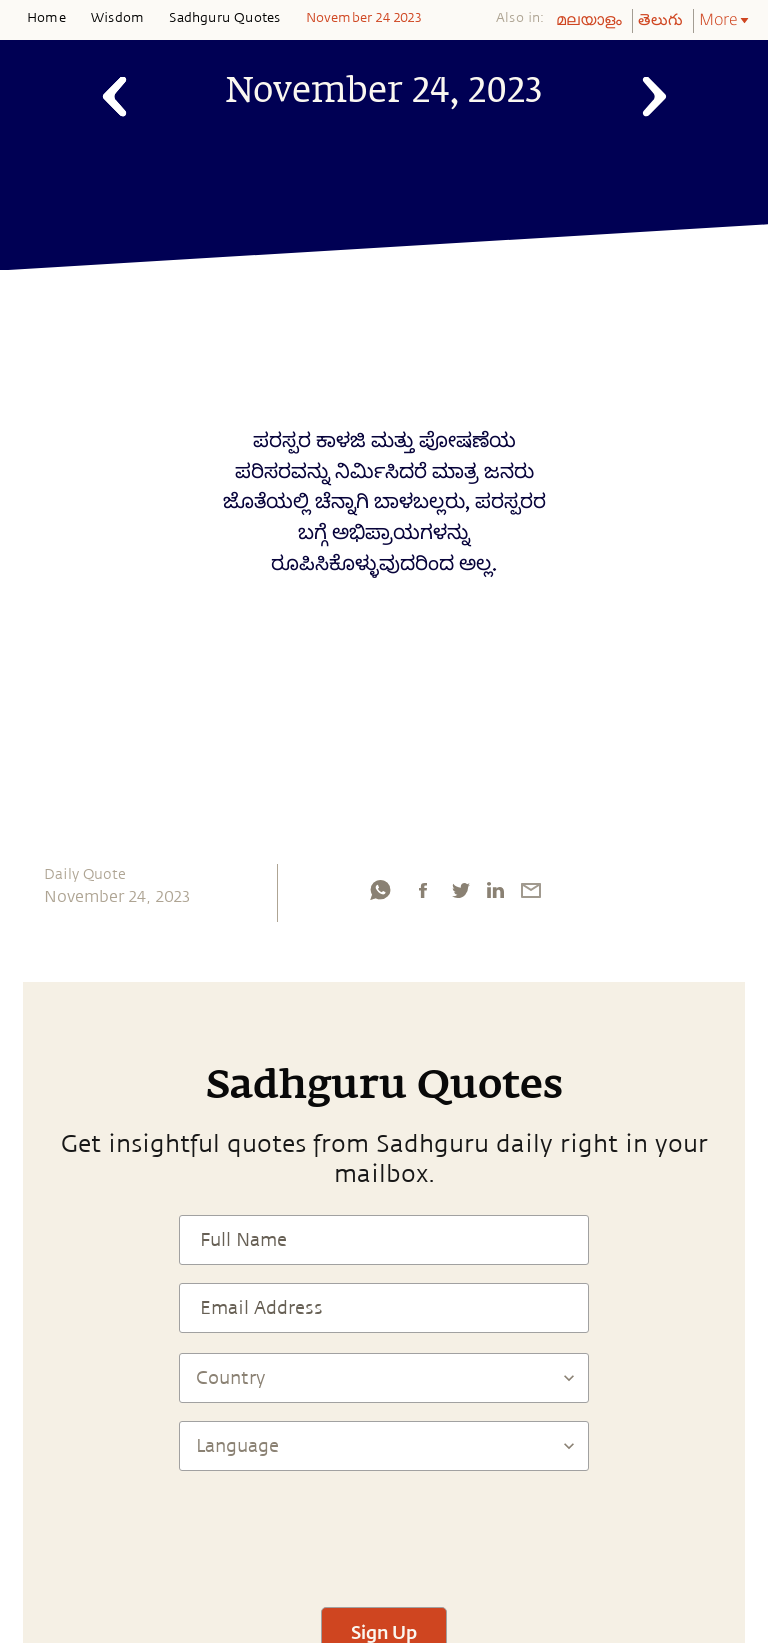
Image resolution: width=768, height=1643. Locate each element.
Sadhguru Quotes (224, 18)
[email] (531, 890)
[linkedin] (495, 890)
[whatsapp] (380, 890)
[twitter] (460, 890)
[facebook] (423, 890)
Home (46, 18)
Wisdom (117, 18)
